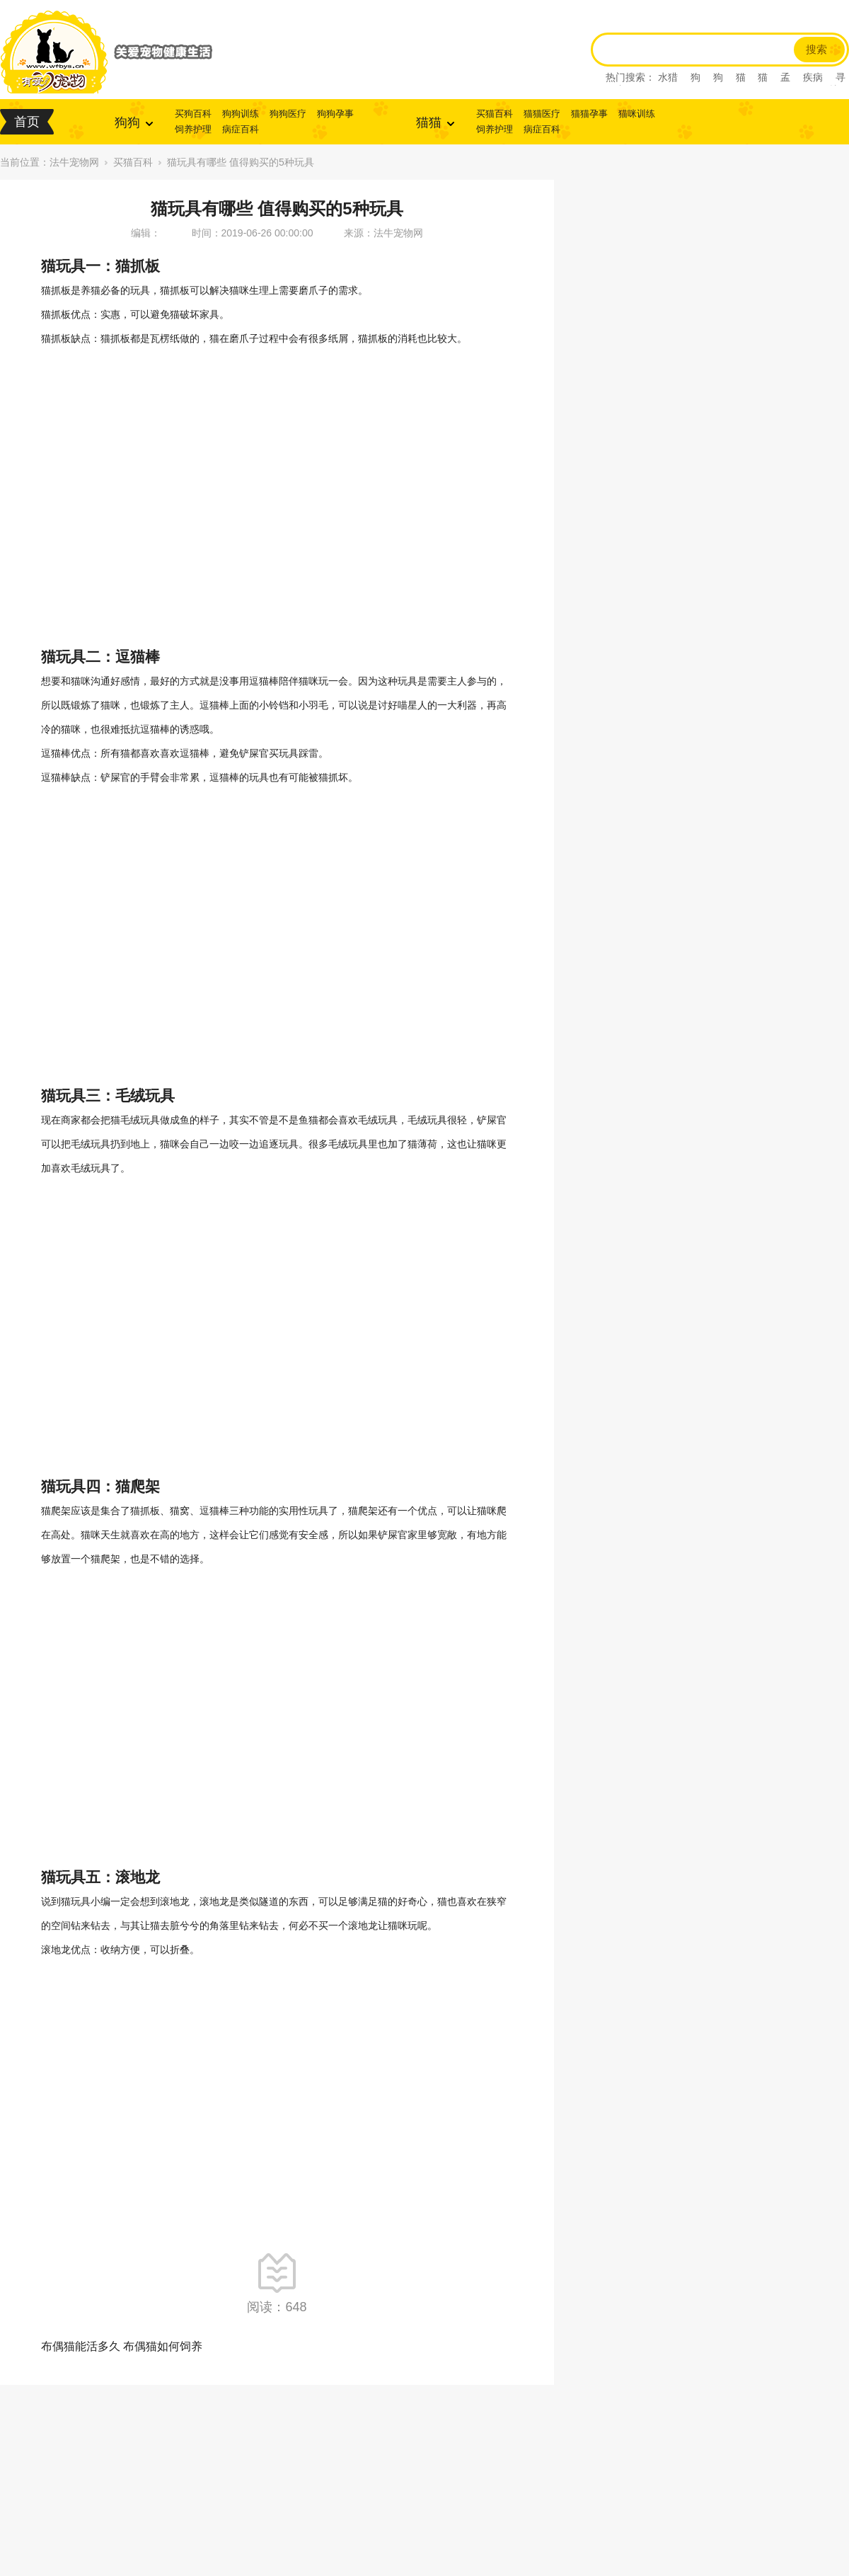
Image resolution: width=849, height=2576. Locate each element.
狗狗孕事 (335, 113)
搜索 (816, 49)
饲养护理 (193, 129)
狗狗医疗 (288, 113)
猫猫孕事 (589, 113)
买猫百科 (494, 113)
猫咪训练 (636, 113)
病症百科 (240, 129)
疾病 (813, 77)
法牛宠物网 (74, 162)
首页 (27, 122)
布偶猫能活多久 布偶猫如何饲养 (121, 2346)
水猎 (668, 77)
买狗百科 (193, 113)
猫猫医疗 (542, 113)
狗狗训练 (240, 113)
